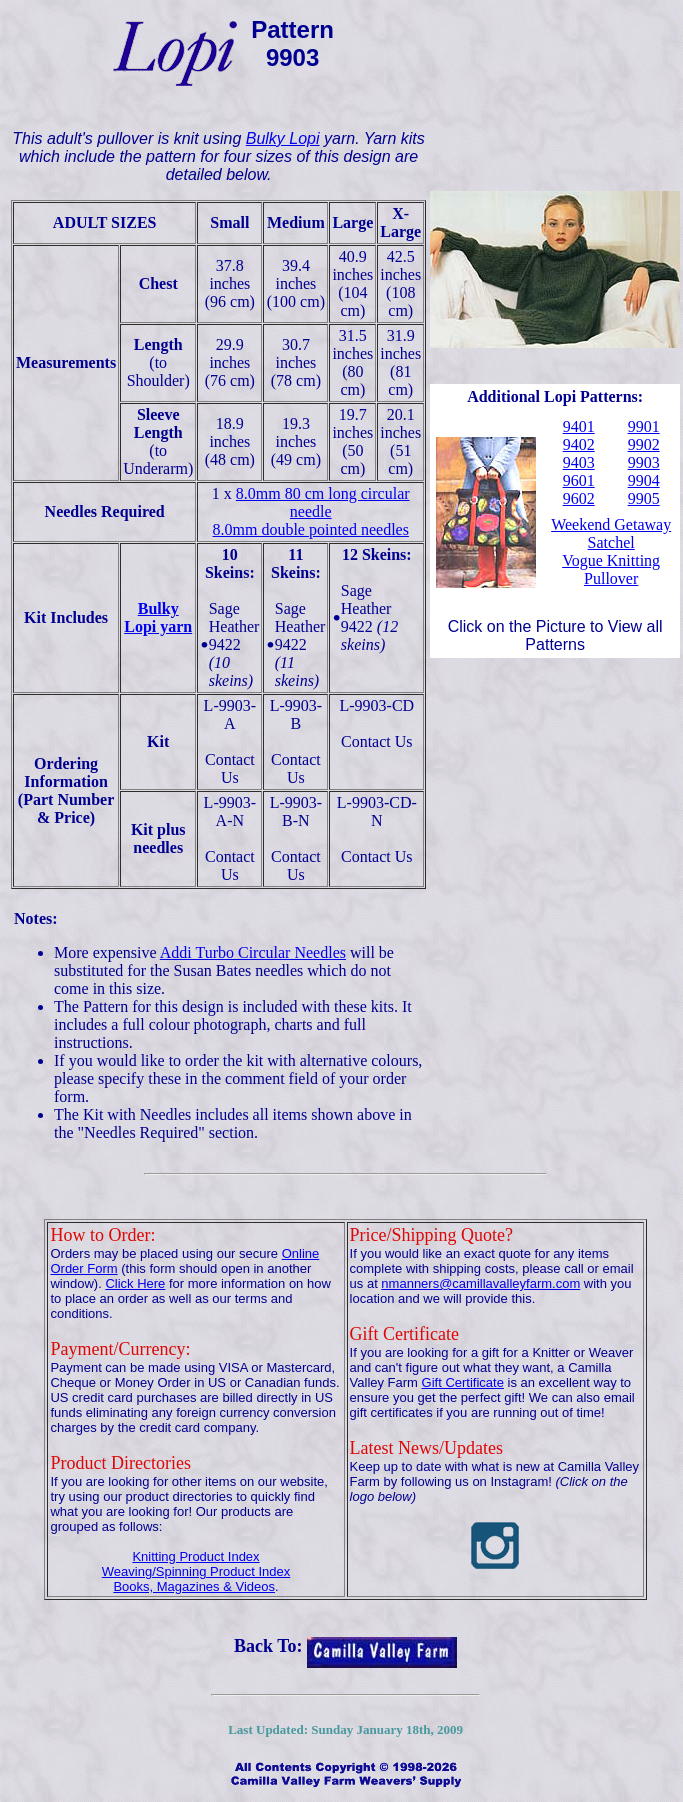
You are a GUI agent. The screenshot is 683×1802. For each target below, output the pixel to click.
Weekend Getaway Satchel (611, 533)
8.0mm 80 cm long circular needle (323, 502)
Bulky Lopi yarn (158, 617)
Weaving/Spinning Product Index (196, 1571)
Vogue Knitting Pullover (611, 569)
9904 (644, 480)
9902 (644, 444)
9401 (579, 426)
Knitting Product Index (195, 1556)
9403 (579, 462)
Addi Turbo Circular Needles (253, 952)
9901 (644, 426)
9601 (579, 480)
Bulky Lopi (283, 138)
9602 (579, 498)
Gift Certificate (463, 1382)
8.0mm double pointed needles (311, 529)
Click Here (135, 1283)
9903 (644, 462)
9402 (579, 444)
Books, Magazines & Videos (194, 1586)
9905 (644, 498)
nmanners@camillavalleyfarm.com (480, 1283)
